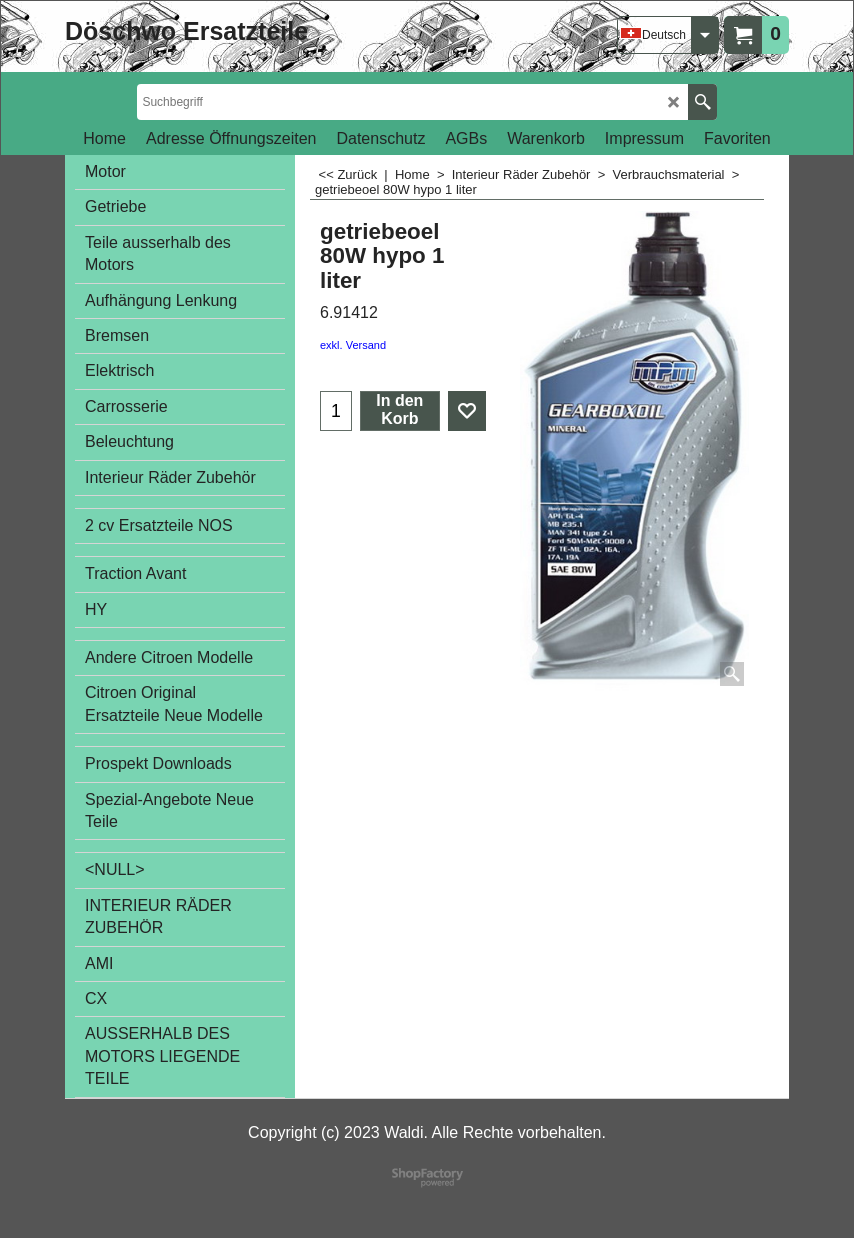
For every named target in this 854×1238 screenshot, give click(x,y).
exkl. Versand (353, 345)
